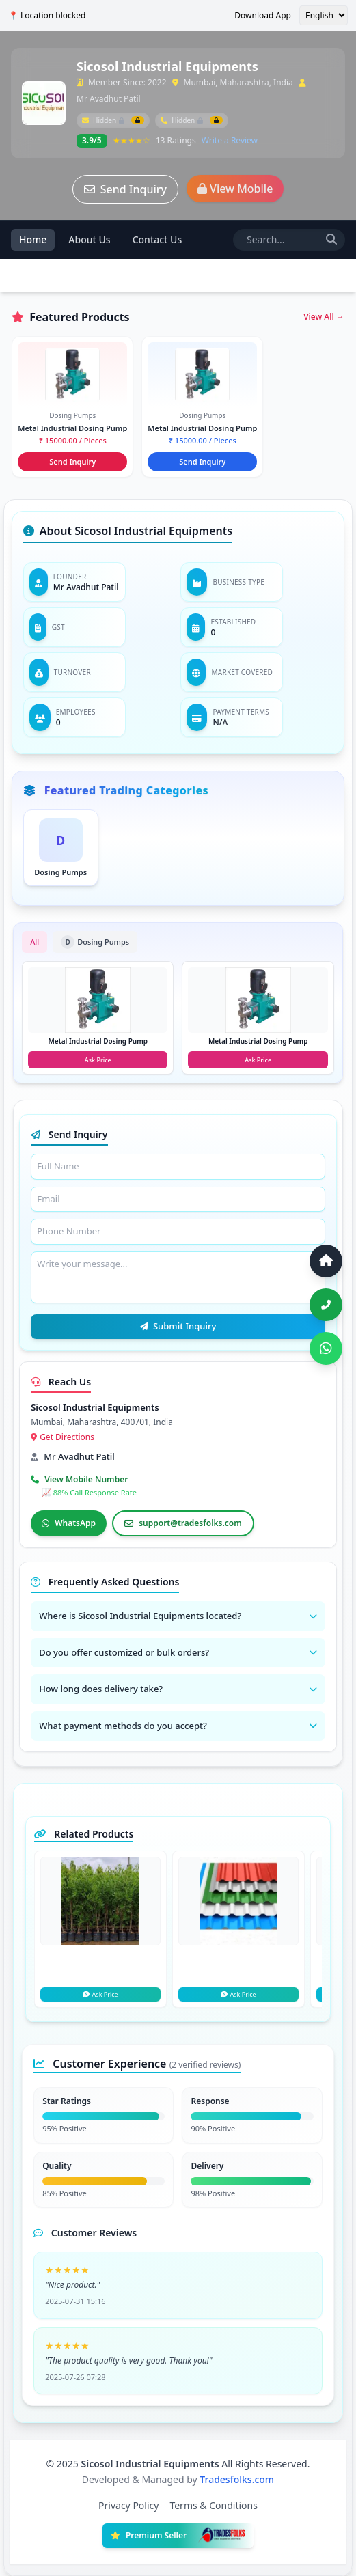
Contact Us (157, 239)
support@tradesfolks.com (183, 1523)
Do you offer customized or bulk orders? (178, 1652)
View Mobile (235, 188)
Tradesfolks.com (237, 2479)
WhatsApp (69, 1523)
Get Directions (62, 1437)
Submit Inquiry (178, 1326)
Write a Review (230, 140)
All (34, 942)
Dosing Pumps (95, 942)
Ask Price (100, 1994)
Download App (262, 15)
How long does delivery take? (178, 1688)
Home (32, 239)
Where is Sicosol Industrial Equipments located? (178, 1615)
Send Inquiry (125, 189)
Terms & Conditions (213, 2505)
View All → (323, 316)
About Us (89, 239)
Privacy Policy (128, 2505)
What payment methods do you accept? (178, 1725)
